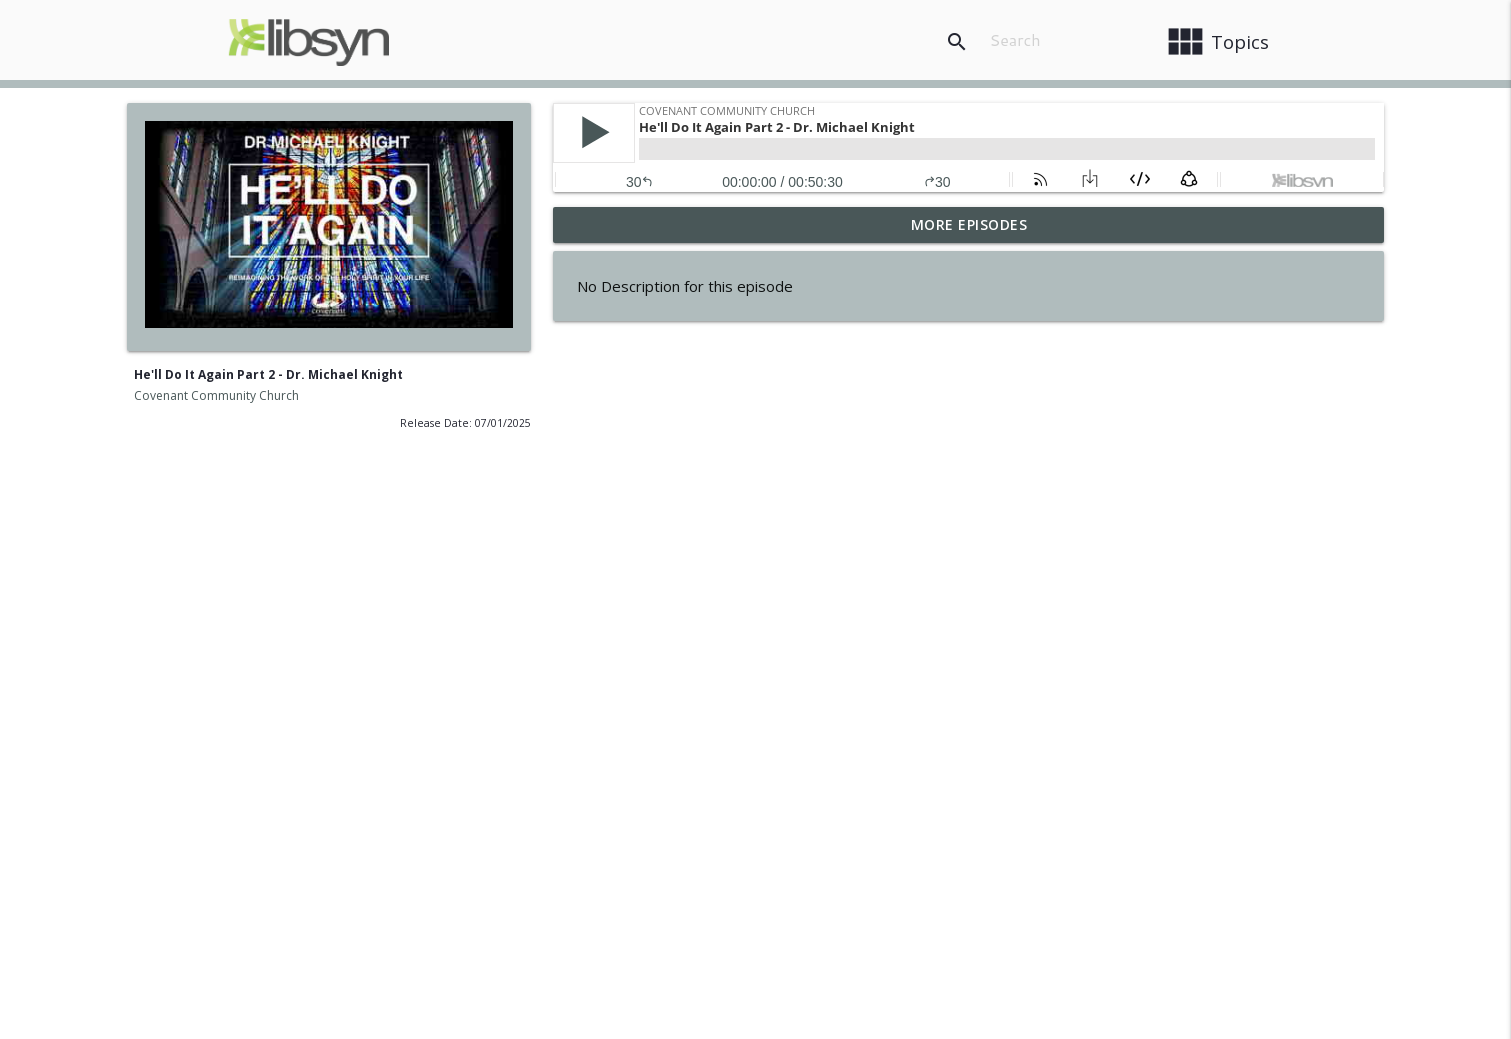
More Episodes (969, 224)
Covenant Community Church (216, 395)
